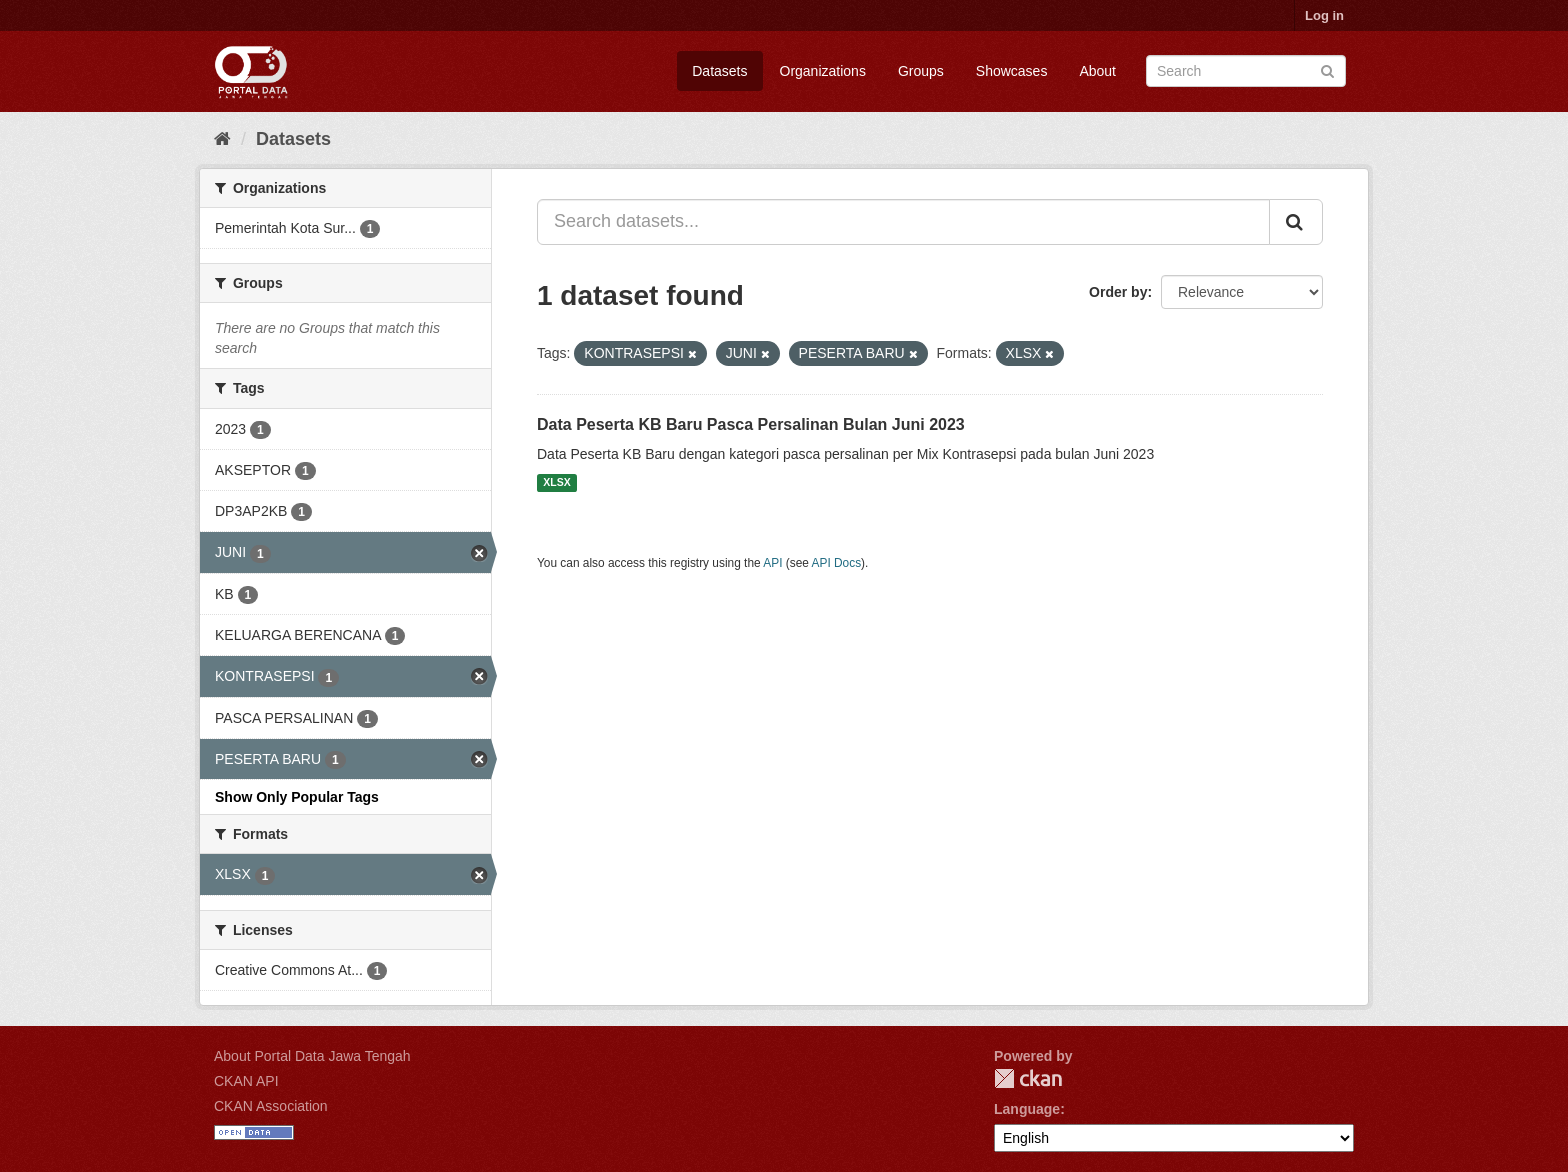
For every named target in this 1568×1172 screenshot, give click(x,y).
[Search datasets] (1246, 71)
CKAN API (246, 1081)
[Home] (222, 139)
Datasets (719, 71)
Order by (1118, 292)
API (772, 563)
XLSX (556, 483)
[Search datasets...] (903, 222)
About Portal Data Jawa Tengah (312, 1056)
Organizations (823, 71)
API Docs (837, 563)
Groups (921, 71)
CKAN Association (271, 1106)
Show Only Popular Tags (297, 797)
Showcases (1012, 71)
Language (1027, 1109)
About (1097, 71)
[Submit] (1327, 69)
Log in (1324, 15)
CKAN (1028, 1078)
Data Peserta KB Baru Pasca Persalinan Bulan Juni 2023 (751, 424)
